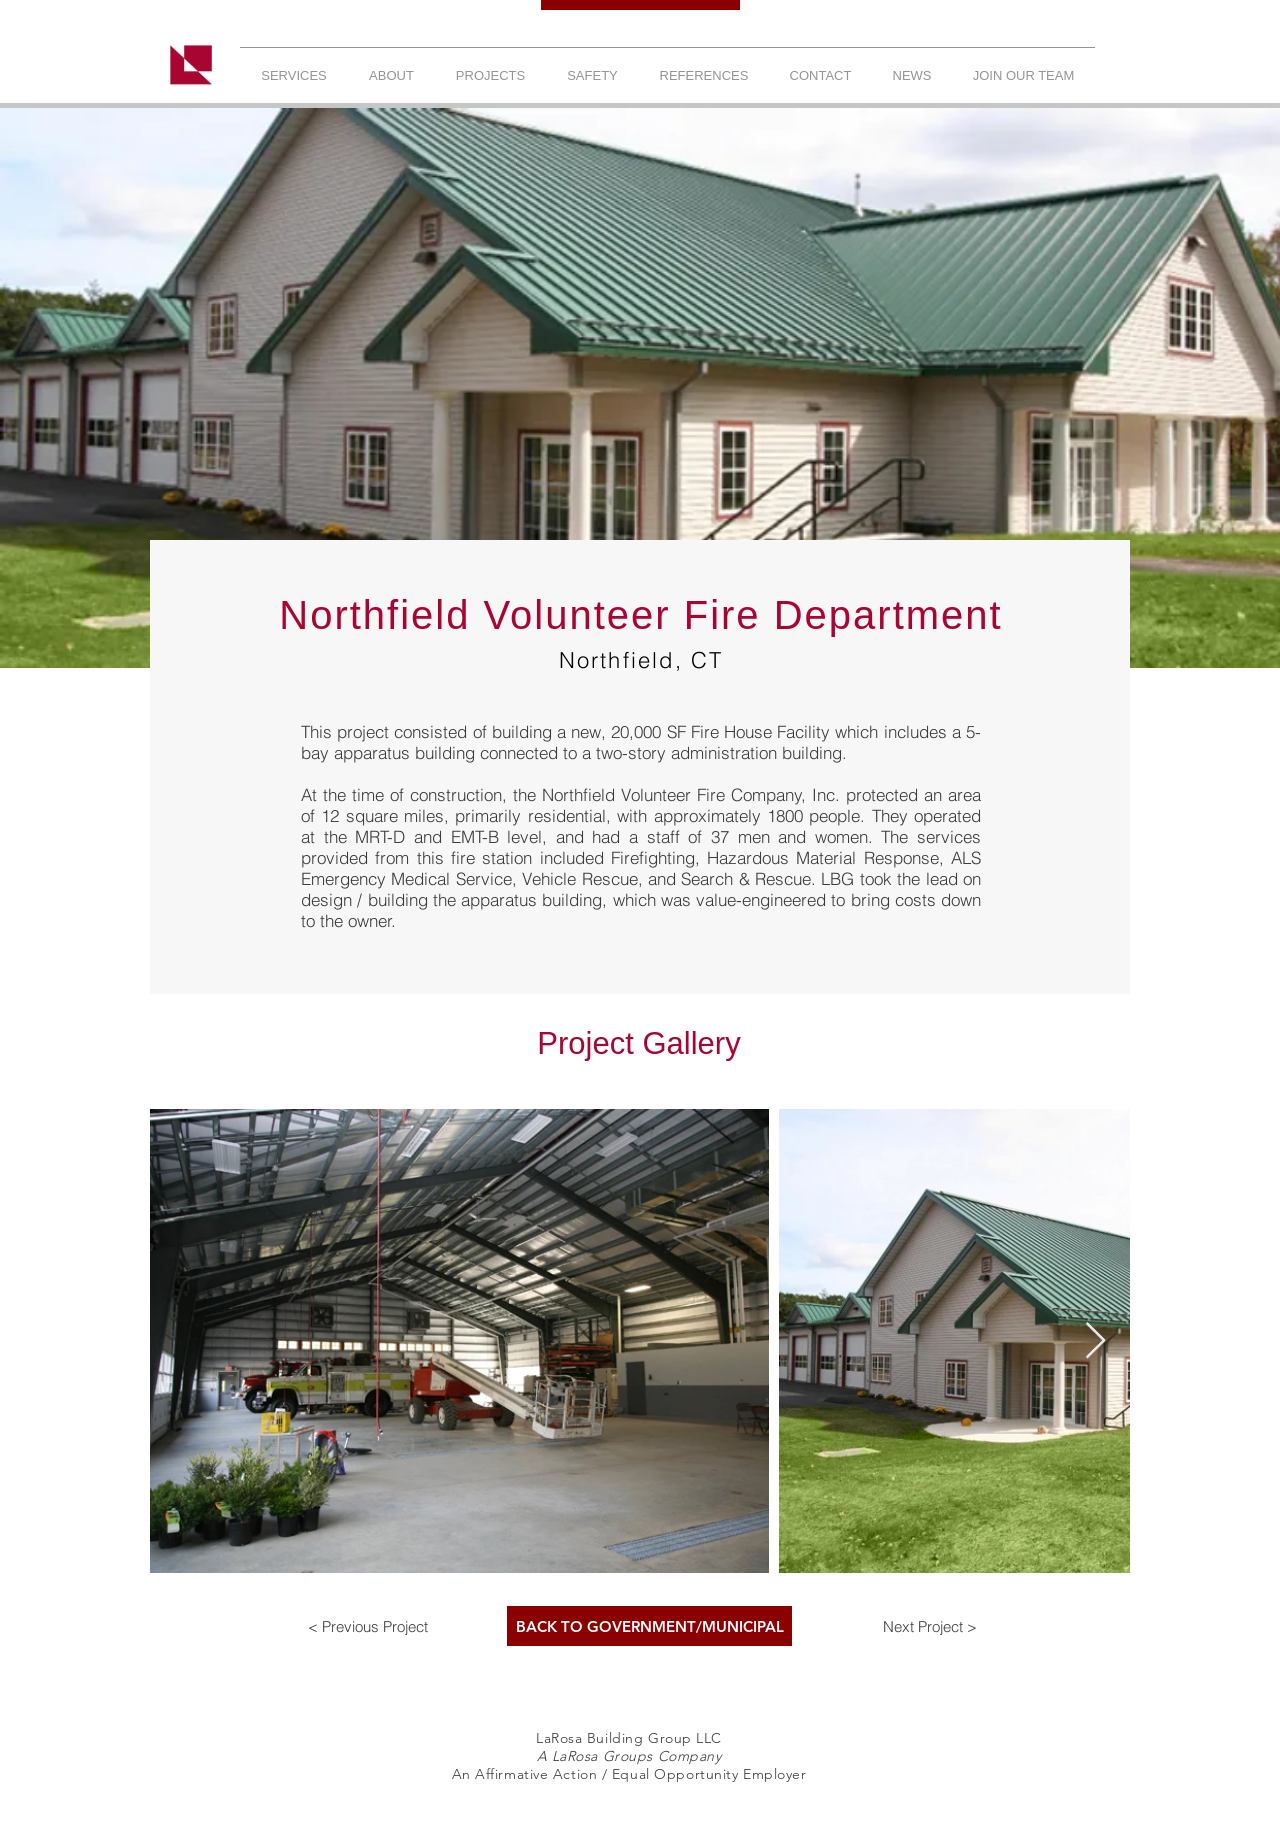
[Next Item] (1095, 1341)
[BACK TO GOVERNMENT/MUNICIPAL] (649, 1626)
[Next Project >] (929, 1626)
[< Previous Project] (368, 1626)
